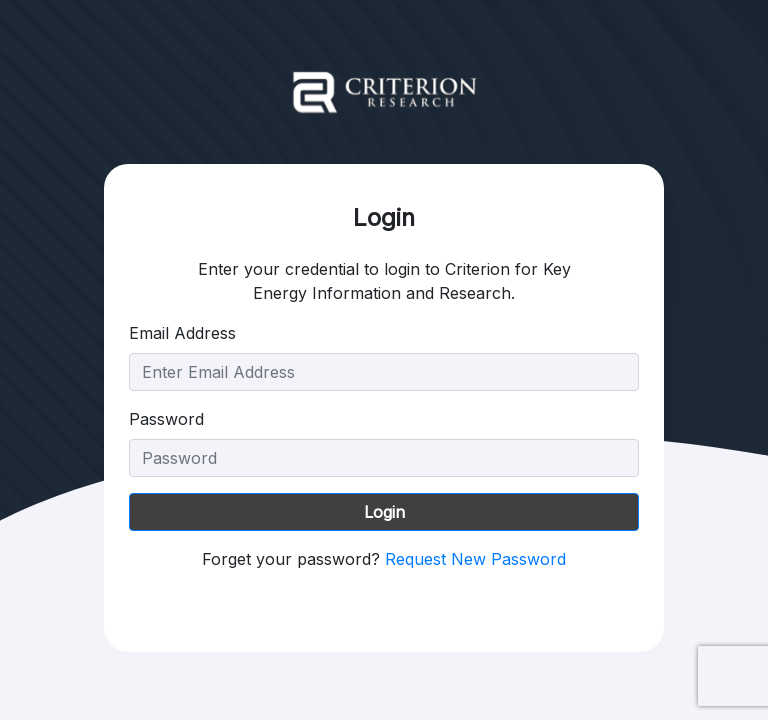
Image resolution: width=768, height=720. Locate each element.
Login (384, 512)
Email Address (182, 333)
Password (166, 419)
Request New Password (475, 559)
